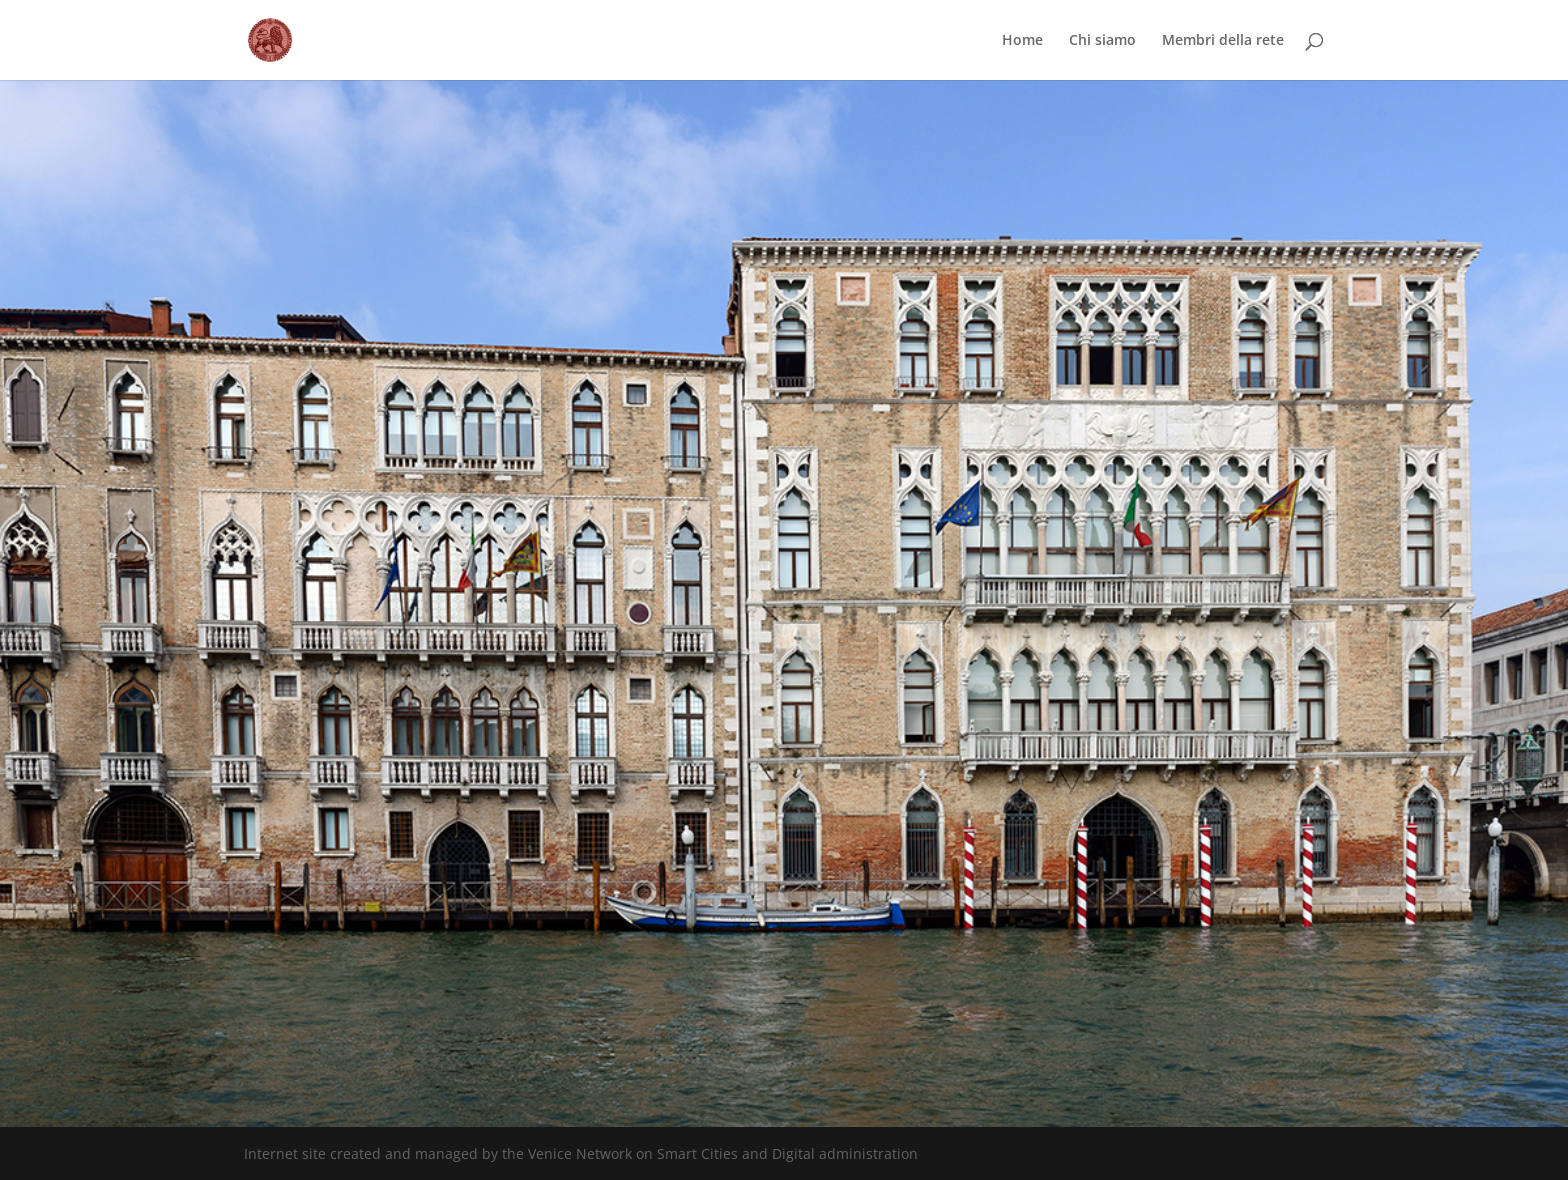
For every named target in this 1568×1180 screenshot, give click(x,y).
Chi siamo (1102, 41)
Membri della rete (1223, 41)
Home (1022, 41)
